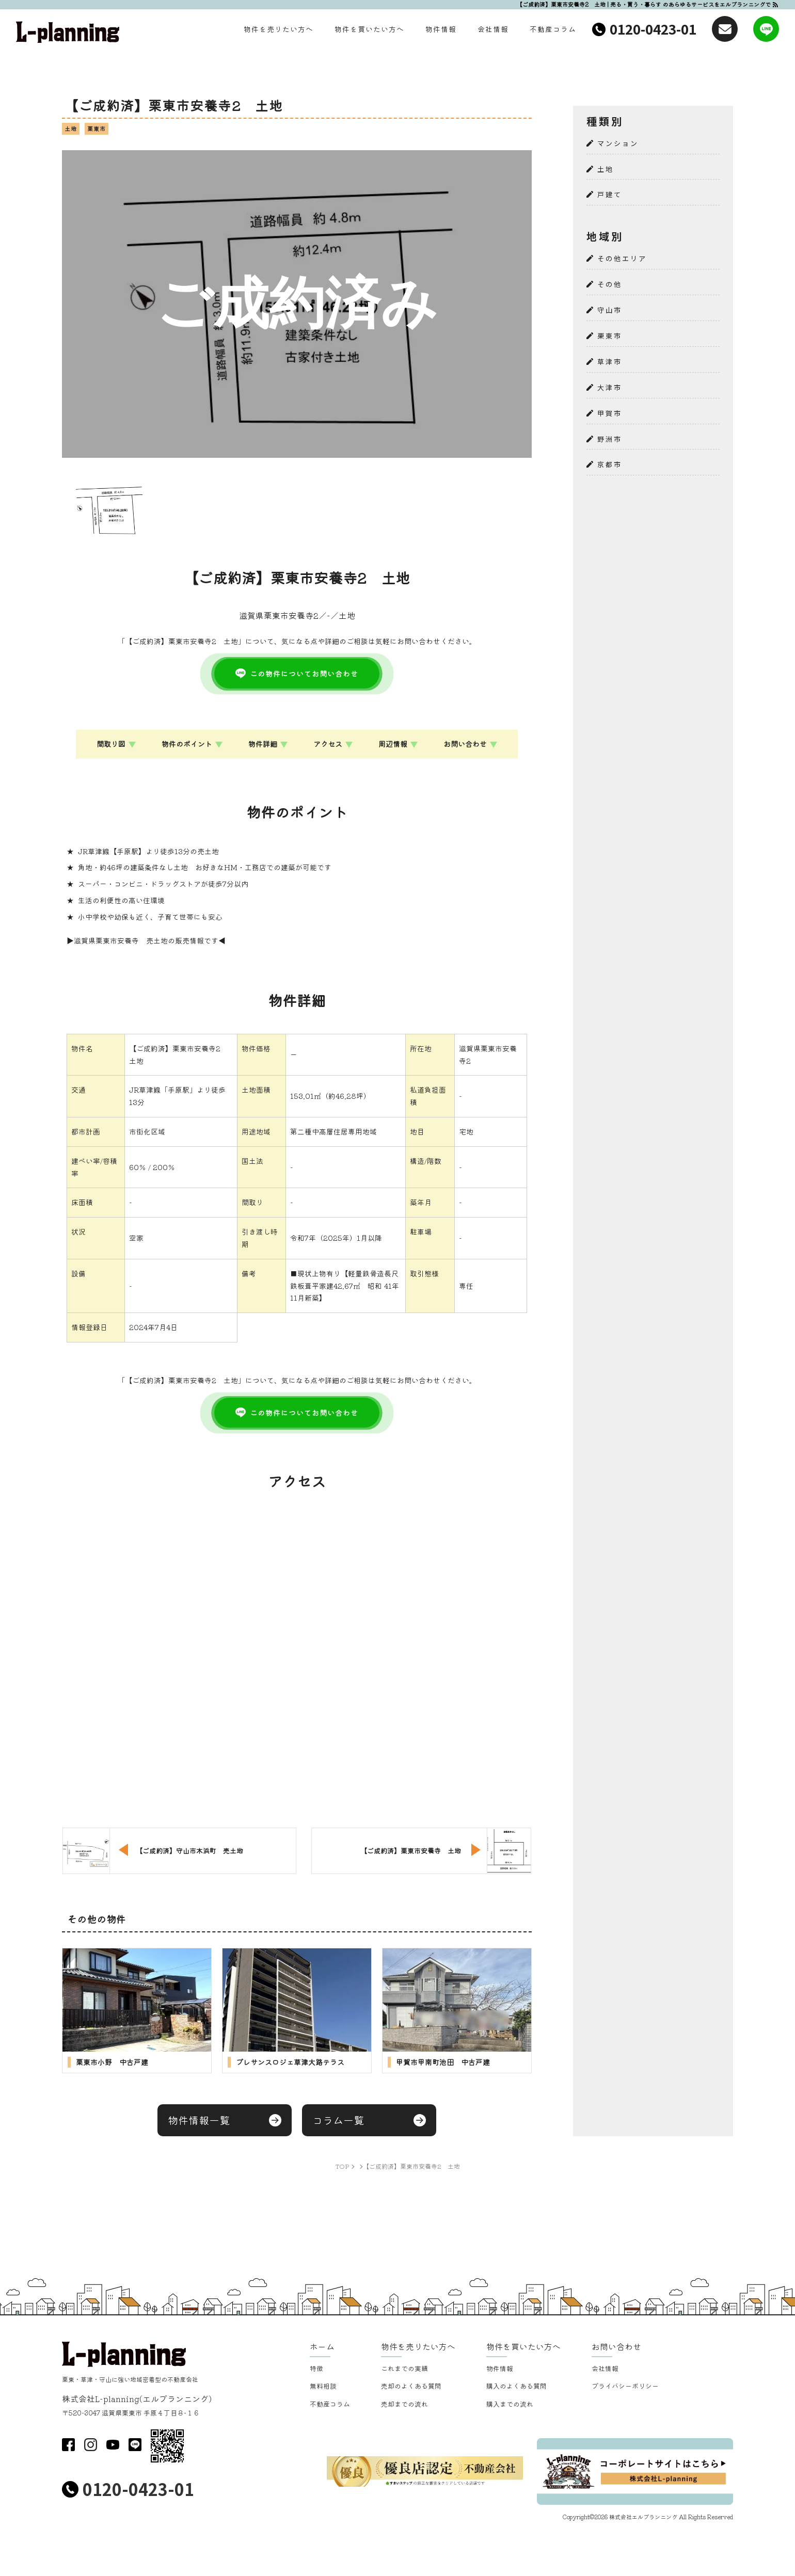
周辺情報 (392, 744)
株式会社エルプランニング (643, 2517)
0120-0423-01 (653, 29)
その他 (609, 284)
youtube (112, 2444)
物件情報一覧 (199, 2120)
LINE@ (135, 2444)
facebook (68, 2444)
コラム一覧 (338, 2120)
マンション (618, 143)
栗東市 (609, 336)
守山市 (609, 310)
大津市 (609, 387)
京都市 (609, 464)
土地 (605, 169)
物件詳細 (262, 744)
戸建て (609, 194)
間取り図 (111, 744)
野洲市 (609, 439)
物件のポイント (187, 744)
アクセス (327, 744)
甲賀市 (609, 413)
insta (90, 2444)
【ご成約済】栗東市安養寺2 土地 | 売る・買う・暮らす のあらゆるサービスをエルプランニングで (644, 4)
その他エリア (622, 258)
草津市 (609, 361)
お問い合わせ (465, 744)
